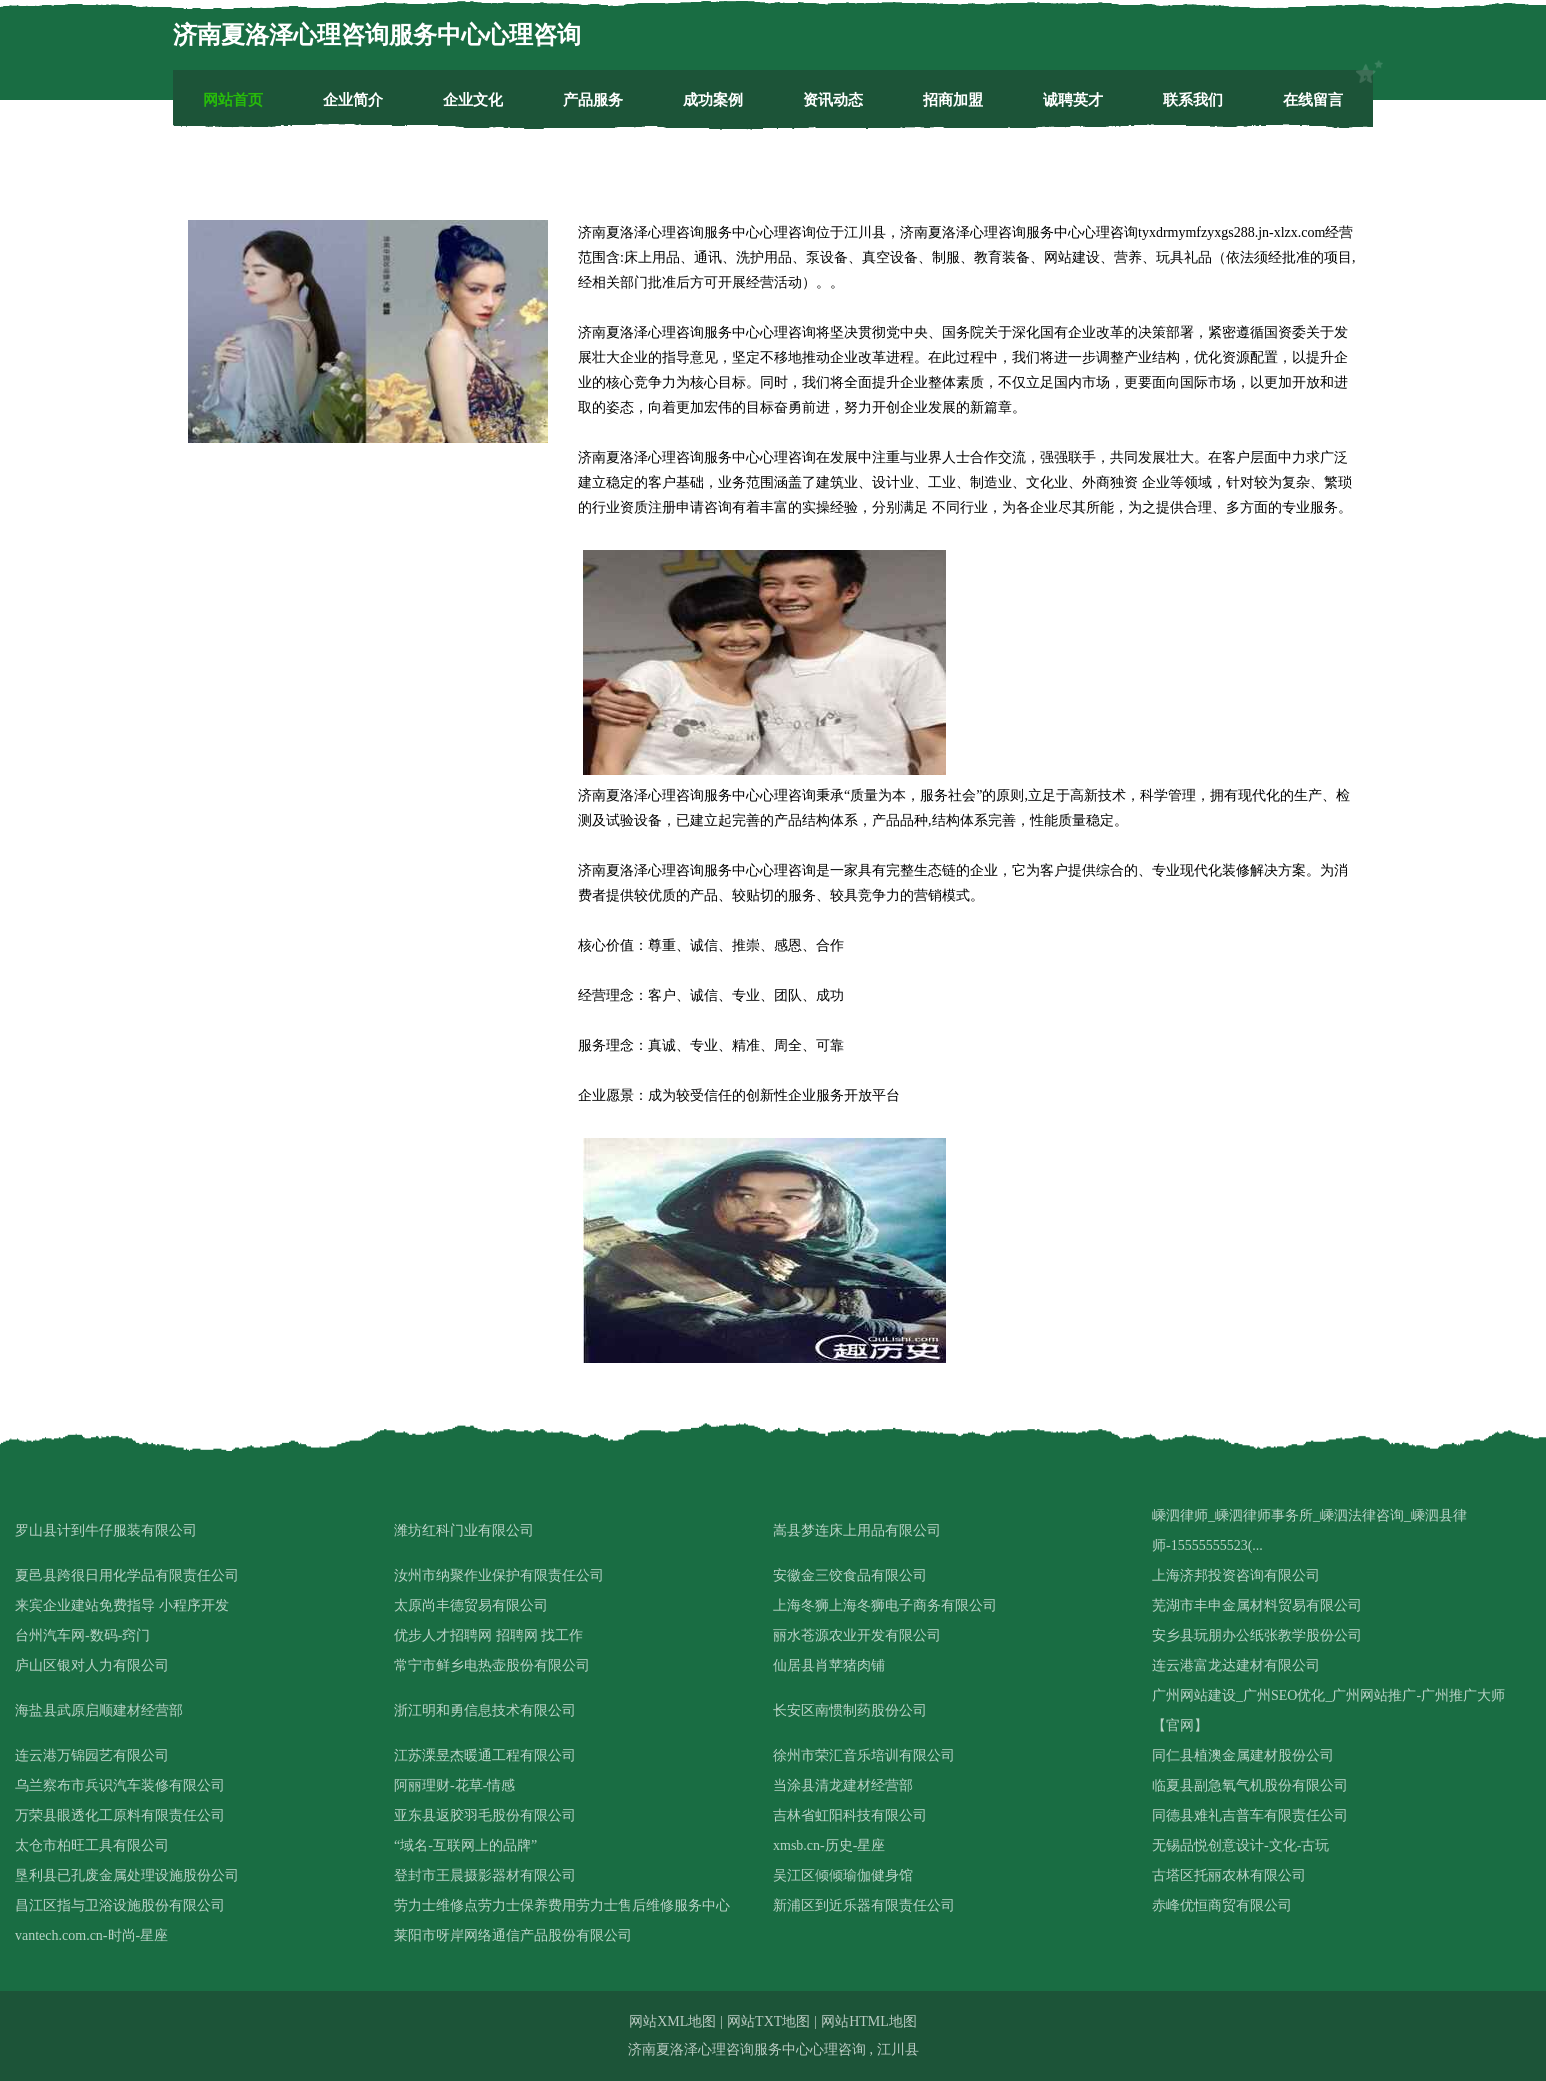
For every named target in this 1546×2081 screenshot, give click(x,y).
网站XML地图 (672, 2021)
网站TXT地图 (768, 2021)
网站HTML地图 (869, 2021)
